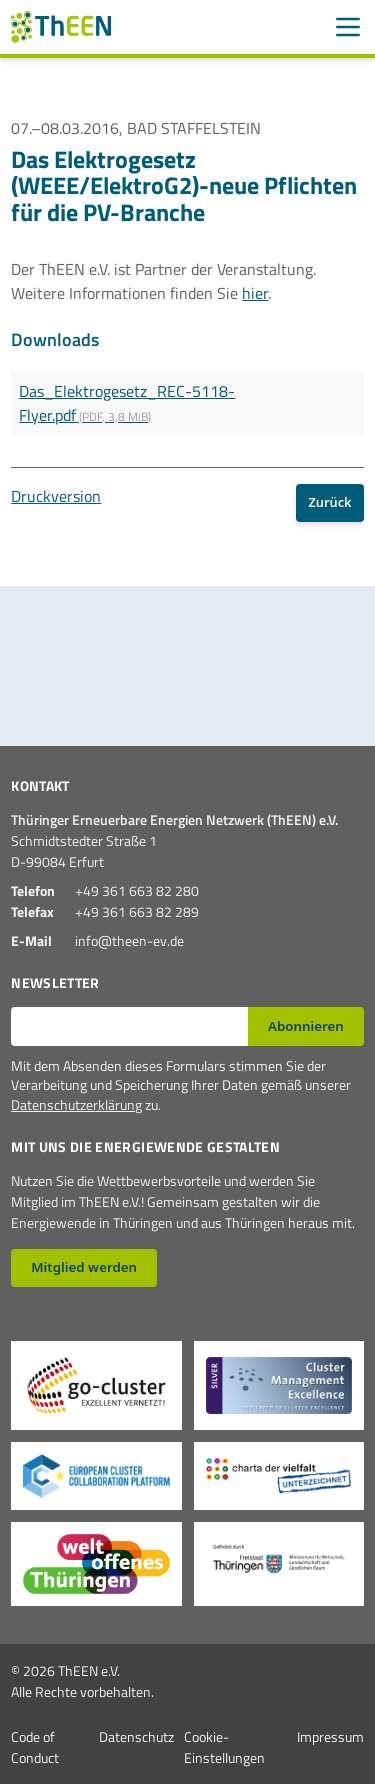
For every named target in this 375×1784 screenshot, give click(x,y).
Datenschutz (136, 1736)
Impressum (330, 1736)
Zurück (329, 502)
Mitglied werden (84, 1267)
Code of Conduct (35, 1747)
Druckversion (56, 496)
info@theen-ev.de (129, 940)
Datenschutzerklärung (76, 1104)
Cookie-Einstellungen (224, 1747)
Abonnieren (306, 1026)
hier (255, 293)
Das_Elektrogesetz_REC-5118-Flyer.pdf (127, 403)
